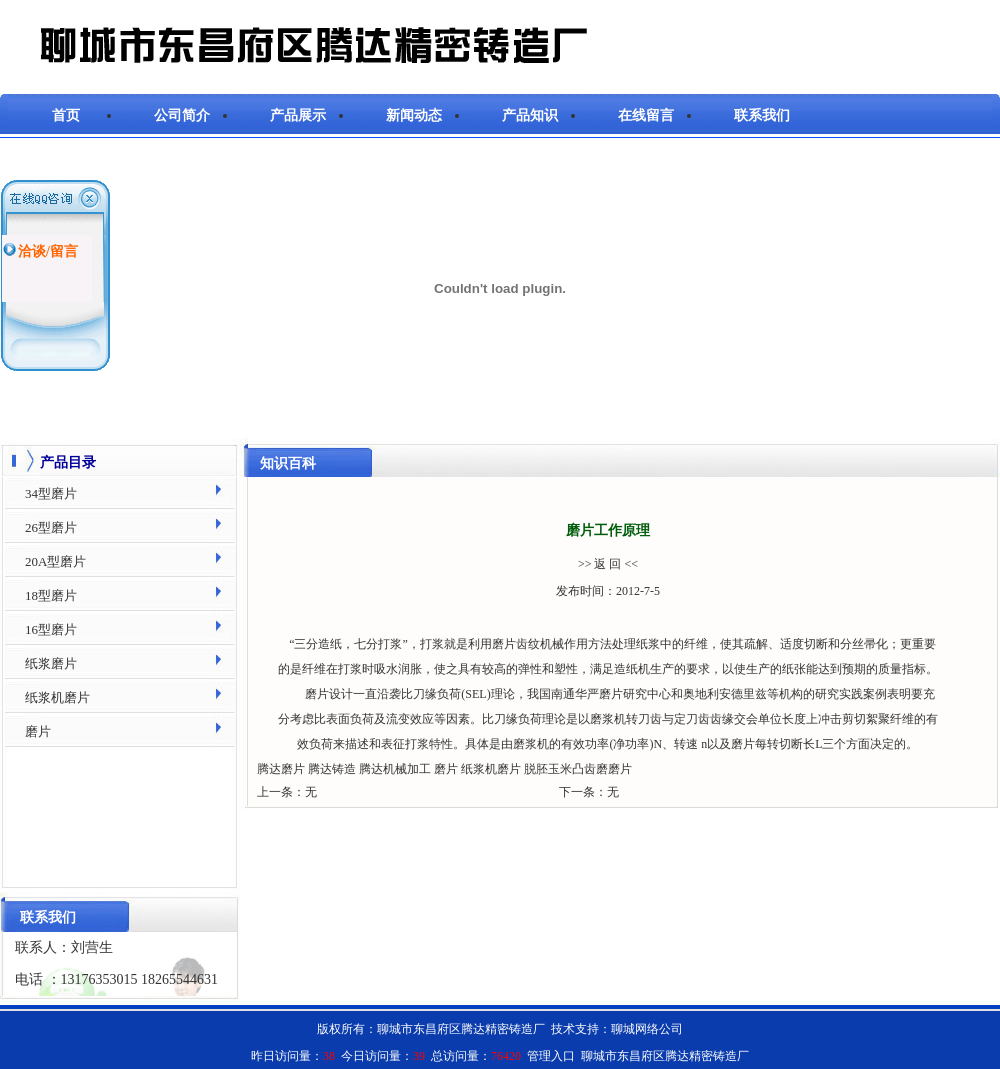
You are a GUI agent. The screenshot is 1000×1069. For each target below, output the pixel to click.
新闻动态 (414, 115)
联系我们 (762, 115)
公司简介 (182, 115)
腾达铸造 (332, 769)
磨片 (504, 644)
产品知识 (530, 115)
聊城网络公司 (647, 1029)
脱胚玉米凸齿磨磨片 (578, 769)
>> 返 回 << (608, 564)
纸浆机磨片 (491, 769)
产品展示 (298, 115)
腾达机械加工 (395, 769)
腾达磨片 (281, 769)
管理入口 (551, 1056)
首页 (66, 115)
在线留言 (646, 115)
